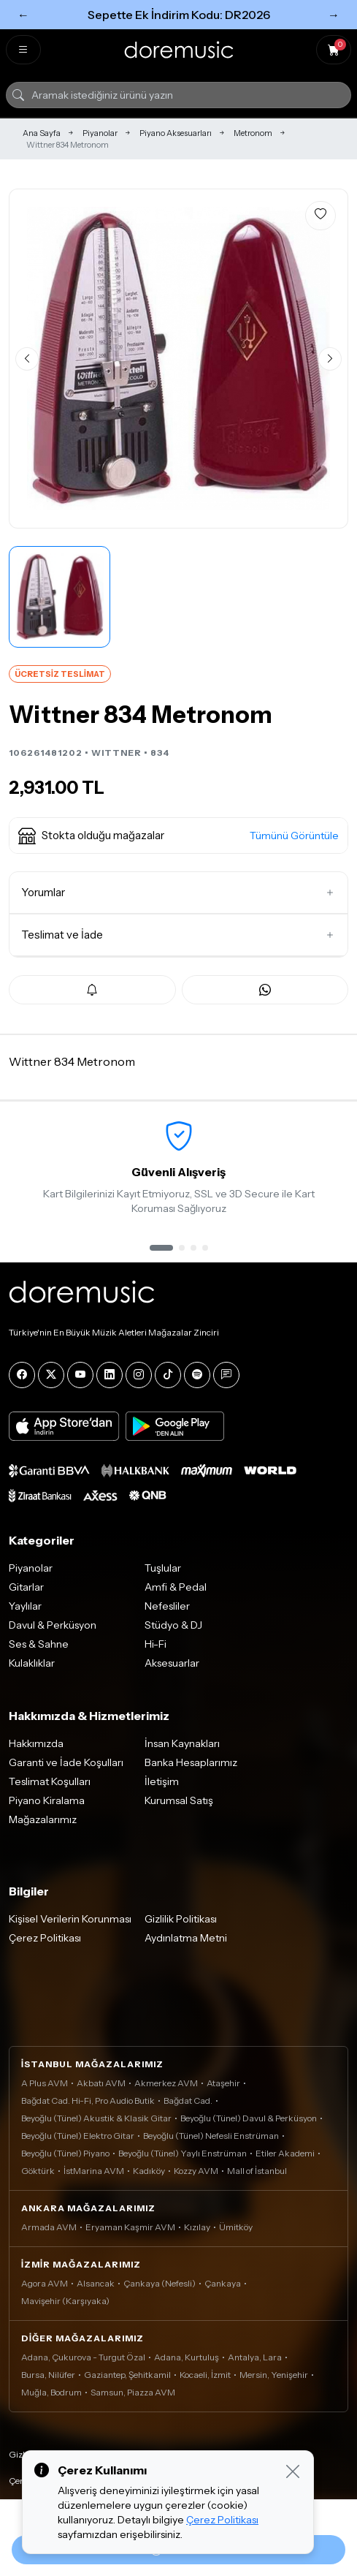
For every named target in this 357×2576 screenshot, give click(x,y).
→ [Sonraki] (333, 14)
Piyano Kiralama (47, 1800)
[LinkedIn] (109, 1375)
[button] (178, 835)
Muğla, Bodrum (51, 2392)
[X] (51, 1375)
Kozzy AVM (196, 2170)
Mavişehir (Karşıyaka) (65, 2300)
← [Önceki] (23, 14)
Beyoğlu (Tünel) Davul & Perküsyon (248, 2118)
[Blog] (226, 1375)
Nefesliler (167, 1606)
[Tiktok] (168, 1375)
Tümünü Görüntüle (294, 835)
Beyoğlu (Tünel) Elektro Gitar (77, 2135)
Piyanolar (100, 133)
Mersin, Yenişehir (273, 2374)
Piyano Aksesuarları (175, 133)
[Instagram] (139, 1375)
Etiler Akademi (285, 2153)
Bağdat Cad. (188, 2100)
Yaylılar (25, 1606)
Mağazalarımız (43, 1819)
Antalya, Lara (255, 2357)
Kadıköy (149, 2170)
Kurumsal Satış (179, 1800)
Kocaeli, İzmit (205, 2374)
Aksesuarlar (172, 1663)
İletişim (162, 1781)
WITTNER (116, 752)
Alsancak (96, 2283)
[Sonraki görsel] (330, 359)
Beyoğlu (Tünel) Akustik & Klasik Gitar (96, 2118)
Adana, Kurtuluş (186, 2357)
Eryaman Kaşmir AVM (130, 2226)
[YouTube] (80, 1375)
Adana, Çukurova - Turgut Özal (83, 2357)
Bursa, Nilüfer (48, 2374)
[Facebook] (22, 1375)
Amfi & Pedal (176, 1587)
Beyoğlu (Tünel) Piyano (65, 2153)
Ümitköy (236, 2226)
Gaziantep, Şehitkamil (127, 2374)
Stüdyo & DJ (173, 1625)
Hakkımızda (36, 1743)
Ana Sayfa (42, 133)
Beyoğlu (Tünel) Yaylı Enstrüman (182, 2153)
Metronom (253, 133)
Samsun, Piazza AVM (133, 2392)
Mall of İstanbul (257, 2170)
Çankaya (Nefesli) (159, 2283)
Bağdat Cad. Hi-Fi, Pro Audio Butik (88, 2100)
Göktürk (38, 2170)
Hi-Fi (155, 1644)
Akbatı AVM (101, 2082)
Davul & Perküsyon (52, 1625)
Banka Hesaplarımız (191, 1762)
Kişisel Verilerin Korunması (70, 1918)
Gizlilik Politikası (181, 1918)
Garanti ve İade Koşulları (66, 1762)
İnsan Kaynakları (182, 1743)
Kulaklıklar (32, 1663)
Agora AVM (44, 2283)
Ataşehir (223, 2082)
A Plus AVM (44, 2082)
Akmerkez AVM (166, 2082)
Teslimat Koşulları (50, 1781)
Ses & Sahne (39, 1644)
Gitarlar (26, 1587)
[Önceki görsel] (27, 359)
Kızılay (197, 2226)
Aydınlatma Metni (186, 1937)
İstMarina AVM (94, 2170)
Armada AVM (49, 2226)
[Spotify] (197, 1375)
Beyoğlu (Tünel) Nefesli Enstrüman (211, 2135)
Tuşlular (163, 1568)
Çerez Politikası (45, 1937)
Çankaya (222, 2283)
